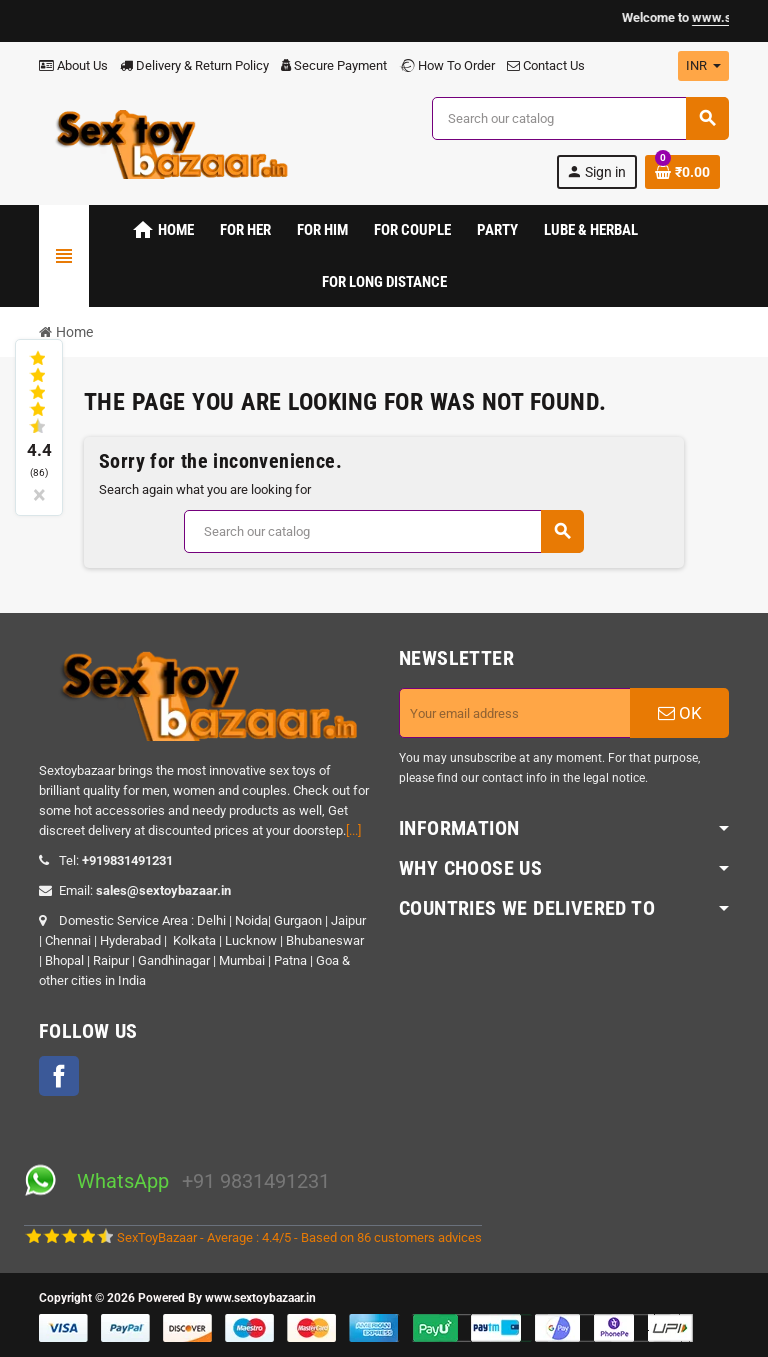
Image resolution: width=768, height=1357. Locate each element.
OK (680, 713)
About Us (73, 65)
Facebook (59, 1076)
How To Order (447, 65)
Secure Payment (334, 65)
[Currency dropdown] (703, 66)
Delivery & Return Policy (194, 65)
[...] (353, 830)
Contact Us (546, 65)
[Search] (580, 118)
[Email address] (515, 713)
